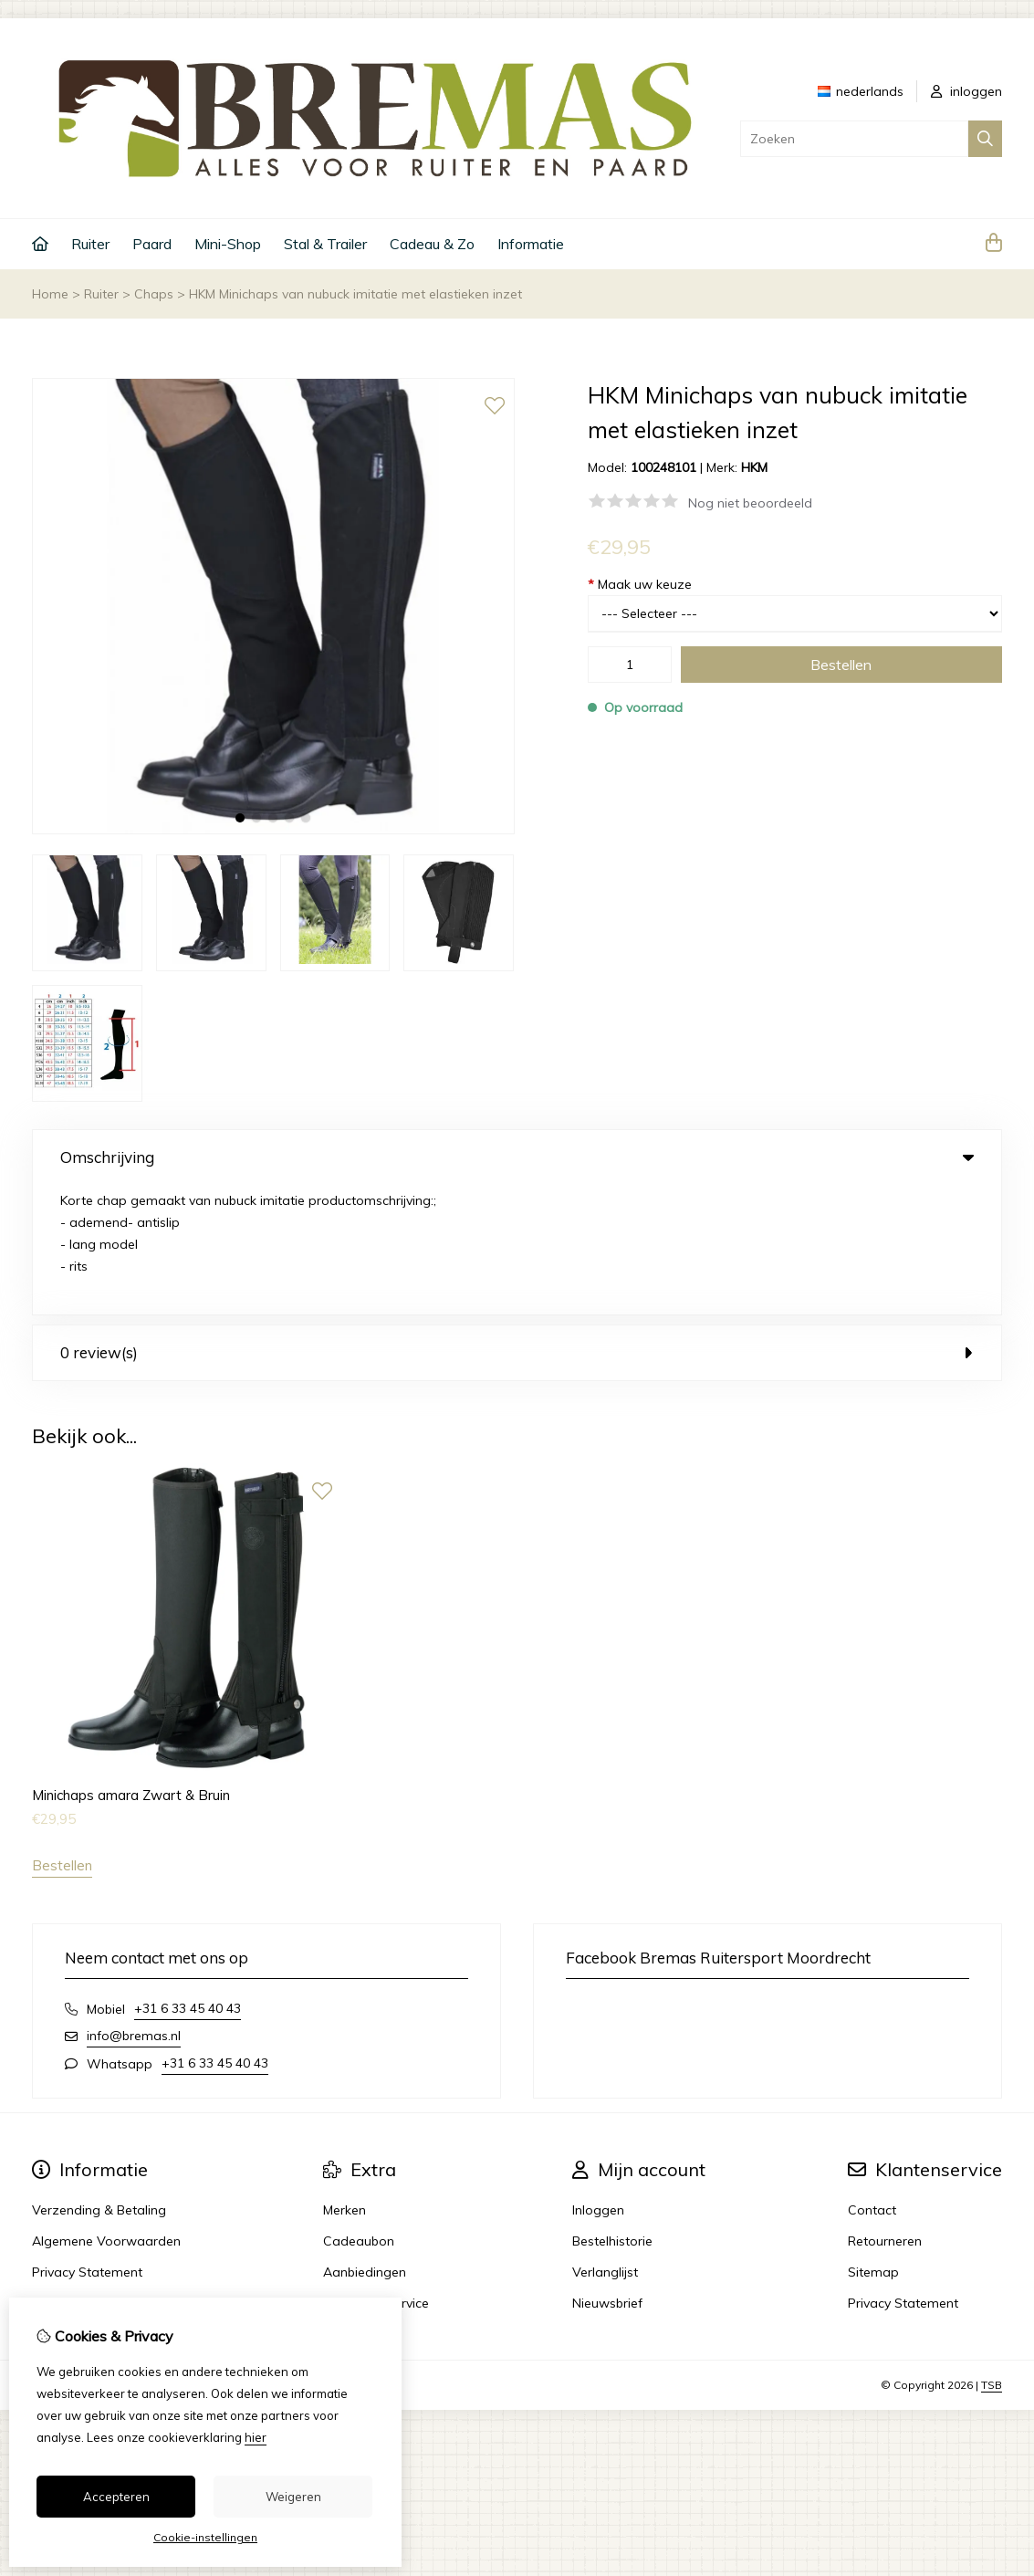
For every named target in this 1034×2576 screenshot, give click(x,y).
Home (50, 294)
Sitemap (873, 2142)
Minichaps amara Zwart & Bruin (131, 1665)
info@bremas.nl (134, 1906)
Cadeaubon (358, 2111)
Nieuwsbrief (607, 2173)
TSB (991, 2255)
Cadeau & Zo (432, 244)
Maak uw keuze (640, 584)
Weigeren (293, 2496)
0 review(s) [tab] (517, 1222)
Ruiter (90, 244)
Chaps (153, 294)
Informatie (530, 244)
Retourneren (885, 2111)
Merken (344, 2080)
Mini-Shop (227, 244)
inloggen (966, 91)
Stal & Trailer (325, 244)
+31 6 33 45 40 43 (187, 1878)
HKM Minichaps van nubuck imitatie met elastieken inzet (355, 294)
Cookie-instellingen (205, 2537)
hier (255, 2437)
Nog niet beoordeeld (750, 503)
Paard (152, 244)
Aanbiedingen (364, 2142)
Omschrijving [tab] (517, 1157)
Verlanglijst (605, 2142)
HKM (754, 467)
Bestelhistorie (612, 2111)
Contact (872, 2080)
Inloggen (598, 2080)
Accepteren (116, 2496)
